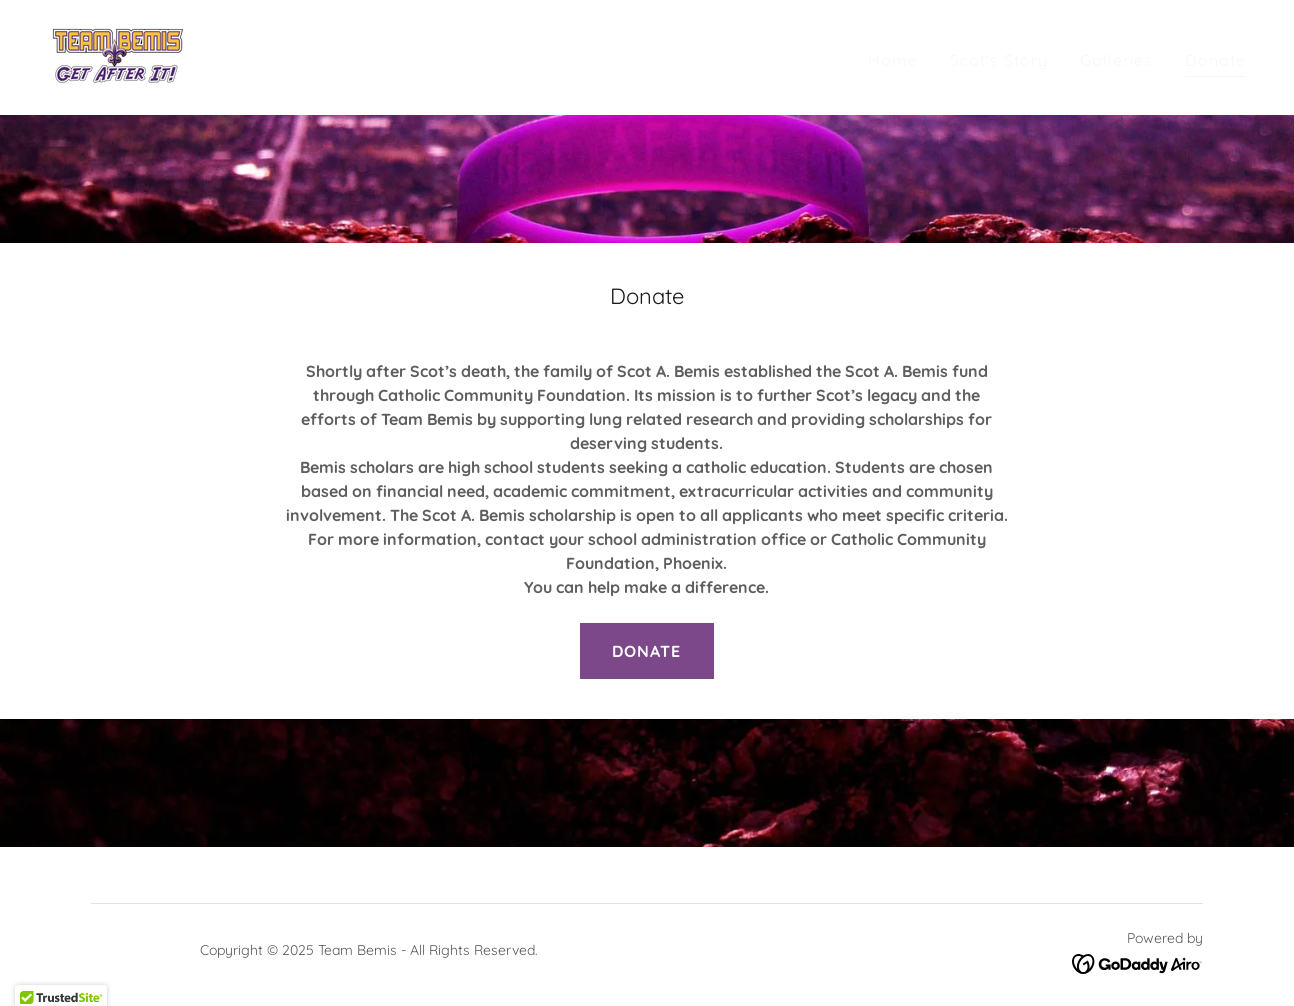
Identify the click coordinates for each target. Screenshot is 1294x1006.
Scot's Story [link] (999, 60)
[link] (117, 56)
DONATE (646, 651)
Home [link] (893, 60)
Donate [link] (1215, 60)
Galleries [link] (1116, 60)
